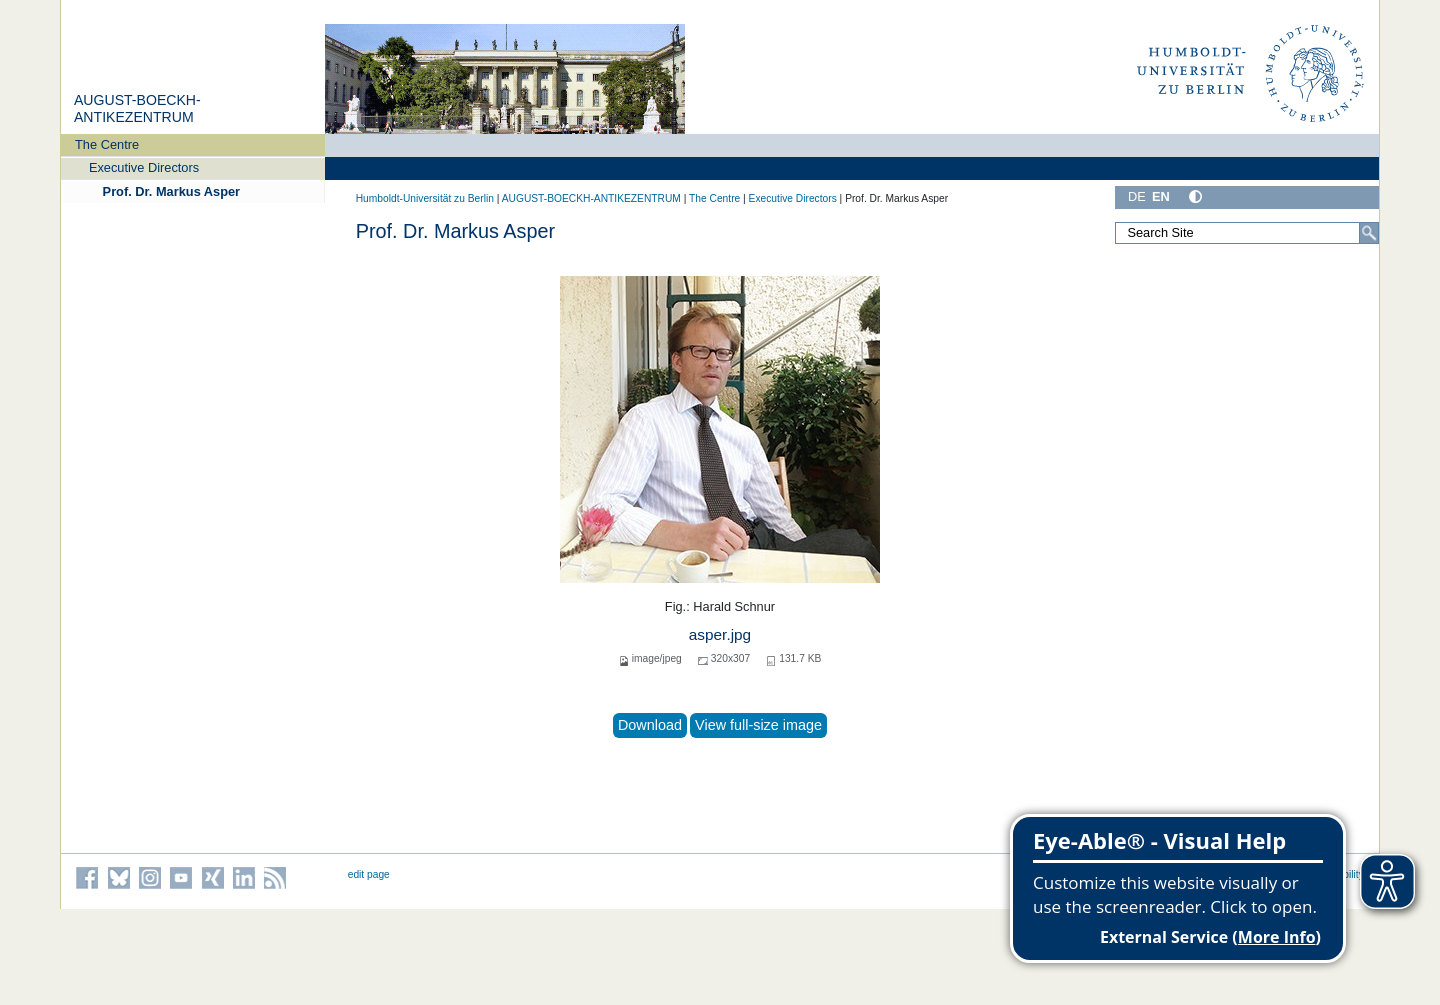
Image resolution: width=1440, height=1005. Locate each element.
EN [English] (1161, 196)
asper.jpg (720, 634)
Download (650, 725)
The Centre (107, 144)
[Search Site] (1247, 233)
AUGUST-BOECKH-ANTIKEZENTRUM (137, 109)
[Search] (1369, 233)
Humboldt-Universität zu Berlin (425, 198)
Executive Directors (144, 167)
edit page (369, 874)
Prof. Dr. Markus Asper (172, 191)
